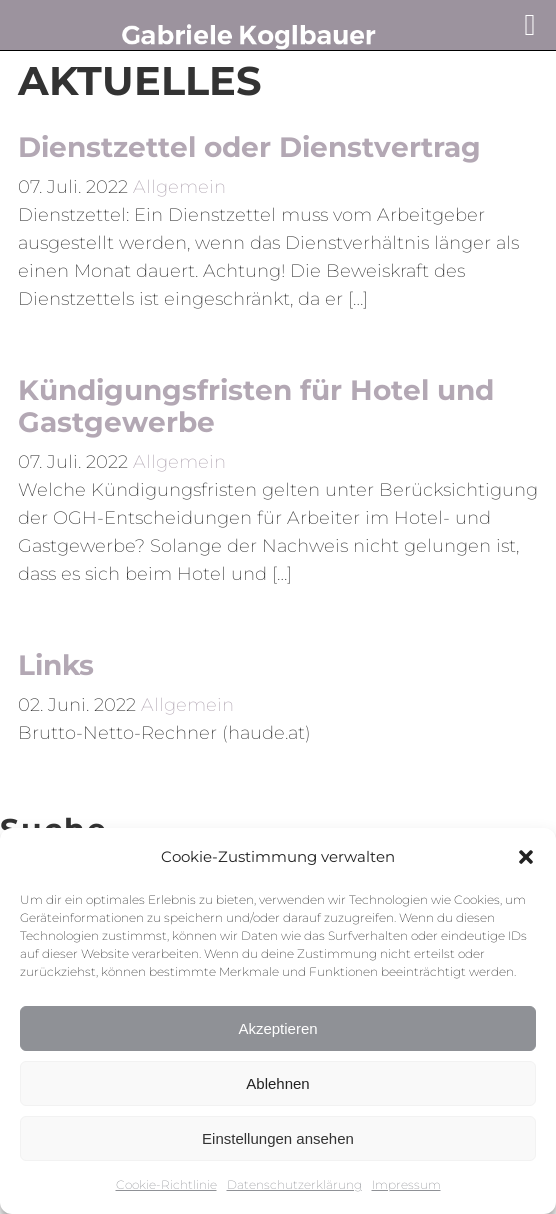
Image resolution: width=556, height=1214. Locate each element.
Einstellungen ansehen (278, 1138)
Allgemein (179, 187)
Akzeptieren (277, 1028)
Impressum (406, 1184)
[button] (526, 857)
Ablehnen (277, 1083)
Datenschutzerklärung (294, 1184)
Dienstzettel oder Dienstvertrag (249, 147)
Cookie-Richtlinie (166, 1184)
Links (56, 665)
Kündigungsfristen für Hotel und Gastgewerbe (256, 406)
